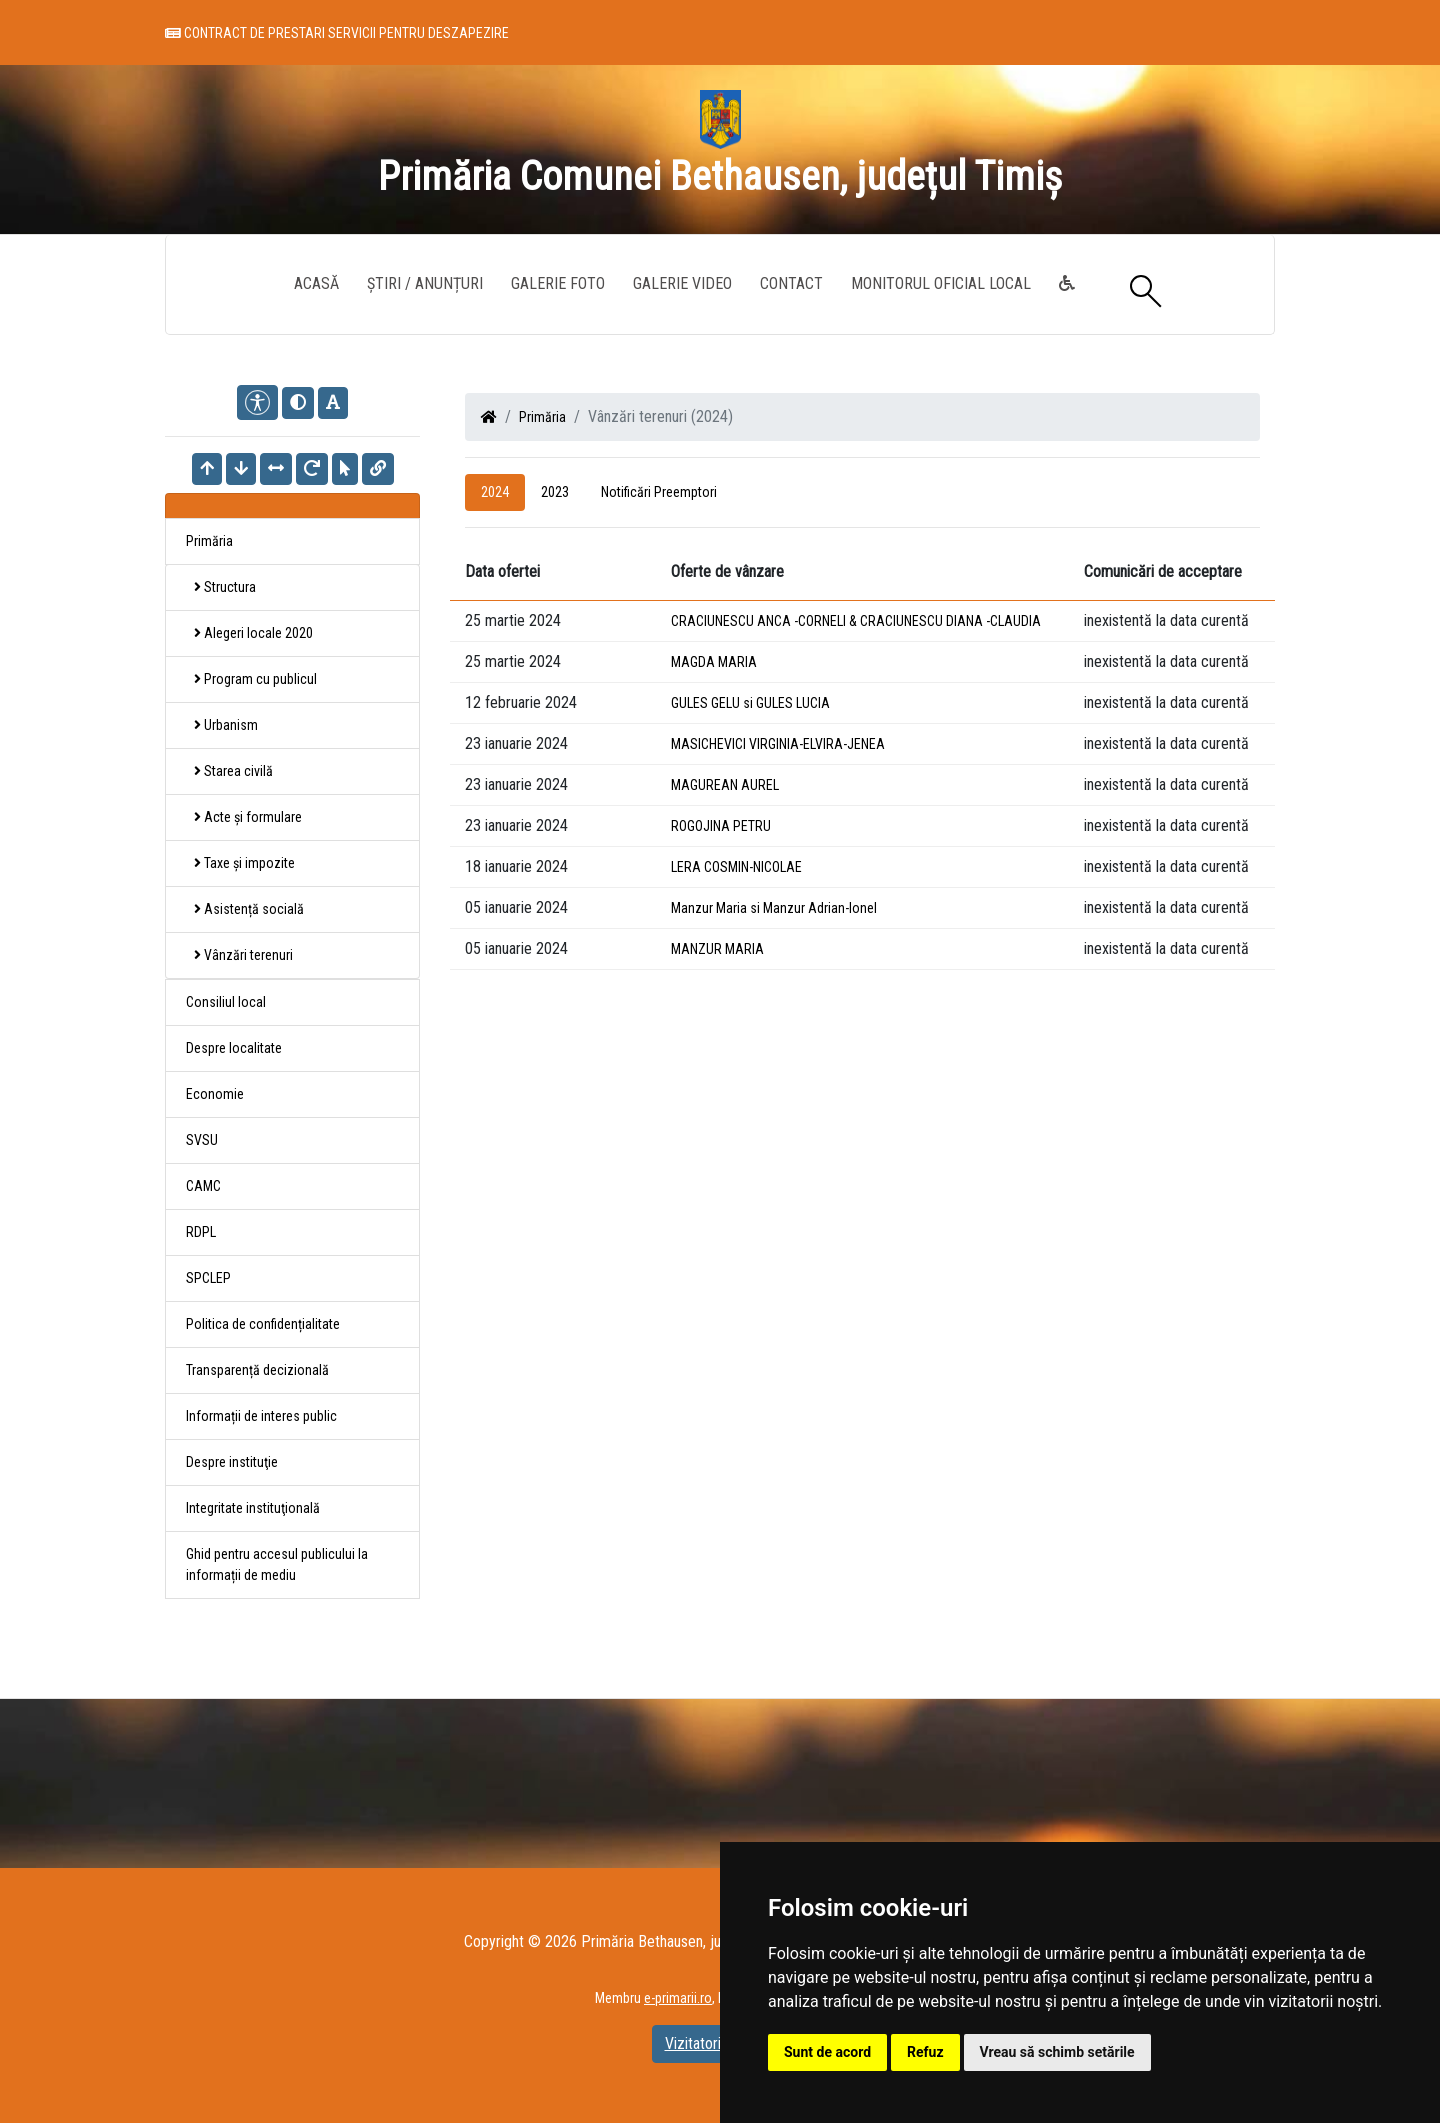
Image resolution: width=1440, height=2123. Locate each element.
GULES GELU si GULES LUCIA (750, 703)
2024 (495, 492)
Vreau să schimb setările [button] (1057, 2052)
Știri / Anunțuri (425, 283)
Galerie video (682, 283)
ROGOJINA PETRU (721, 826)
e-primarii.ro (678, 1998)
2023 (555, 492)
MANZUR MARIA (717, 949)
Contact (791, 283)
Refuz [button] (925, 2052)
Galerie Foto (558, 283)
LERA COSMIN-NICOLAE (736, 867)
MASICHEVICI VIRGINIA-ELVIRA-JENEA (778, 744)
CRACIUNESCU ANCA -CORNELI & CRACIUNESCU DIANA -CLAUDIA (856, 621)
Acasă (316, 283)
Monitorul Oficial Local (941, 283)
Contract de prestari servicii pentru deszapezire (337, 37)
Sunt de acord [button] (827, 2052)
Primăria (542, 417)
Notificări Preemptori (659, 492)
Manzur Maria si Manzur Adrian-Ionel (774, 908)
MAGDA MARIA (714, 662)
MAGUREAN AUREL (725, 785)
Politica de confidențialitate (263, 1324)
